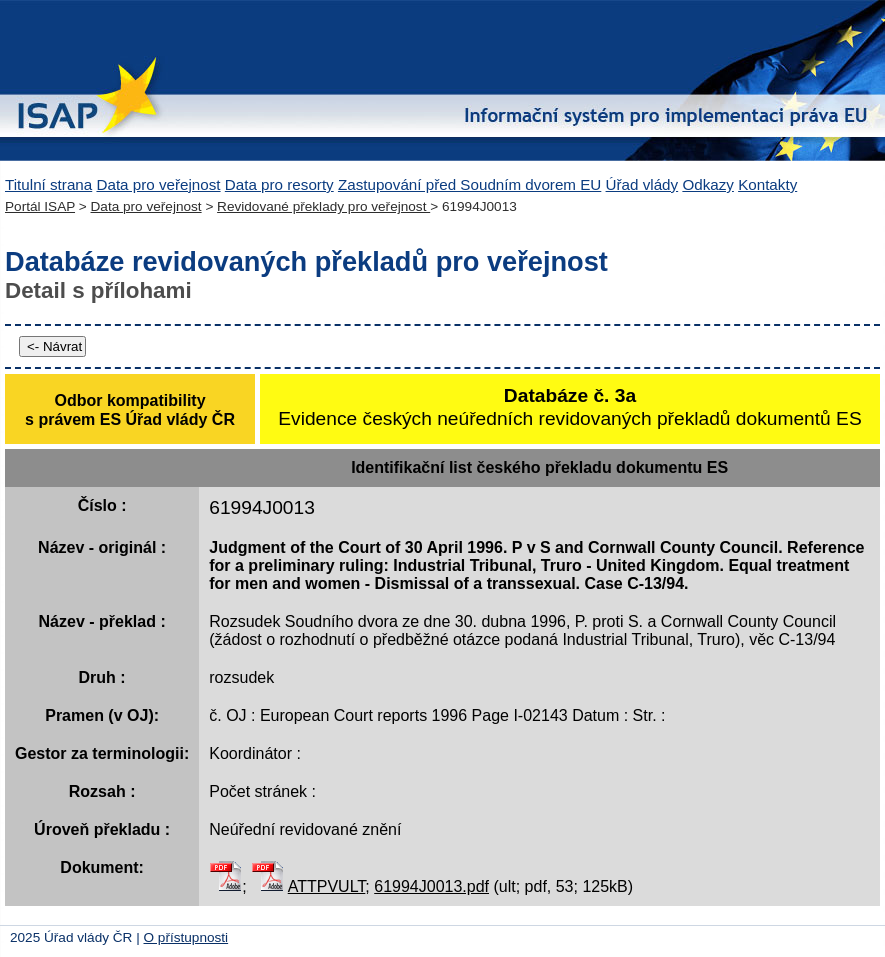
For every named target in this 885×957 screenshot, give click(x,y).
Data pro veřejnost (158, 184)
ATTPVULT (327, 886)
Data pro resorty (279, 184)
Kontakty (767, 184)
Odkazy (708, 184)
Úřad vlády (642, 184)
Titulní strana (48, 184)
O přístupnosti (186, 937)
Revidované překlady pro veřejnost (323, 206)
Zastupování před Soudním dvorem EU (469, 184)
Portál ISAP (40, 206)
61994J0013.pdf (431, 886)
